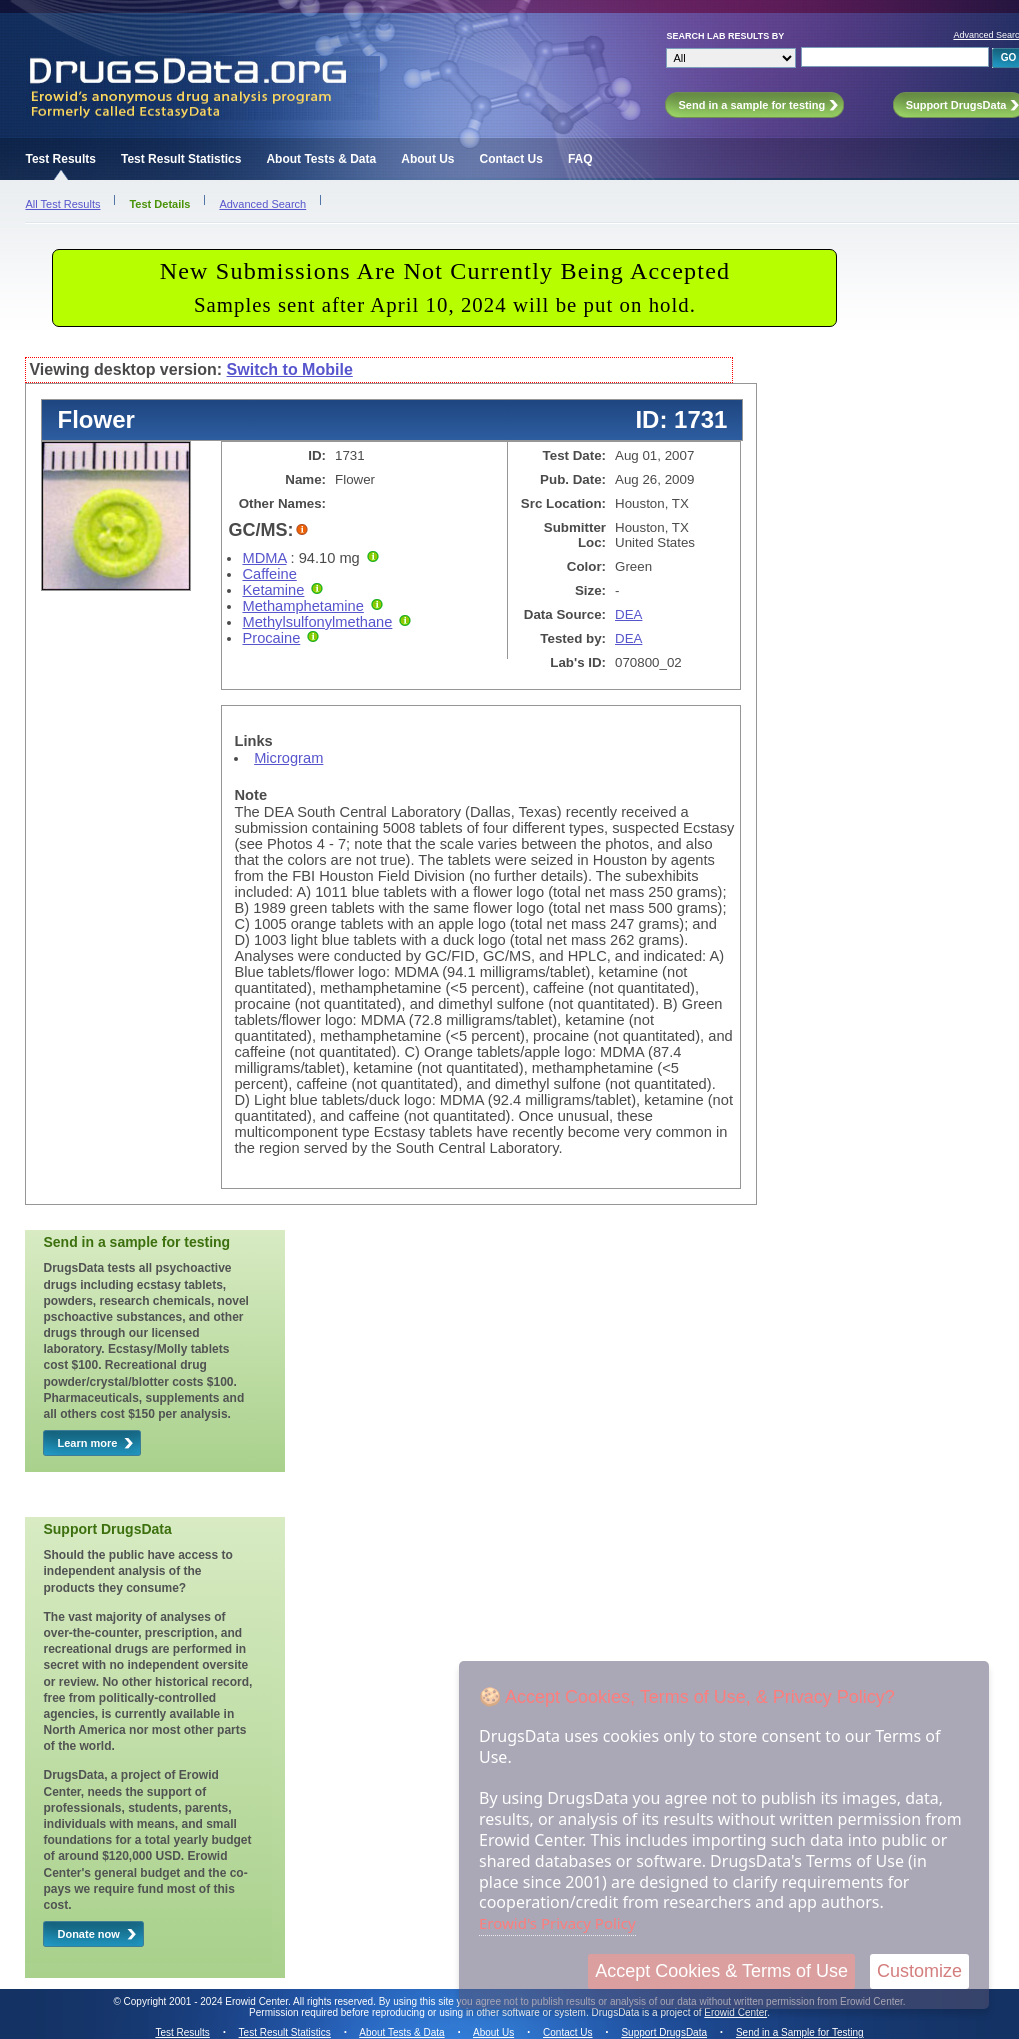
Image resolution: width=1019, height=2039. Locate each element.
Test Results (60, 159)
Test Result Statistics (181, 159)
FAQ (580, 159)
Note (250, 795)
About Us (427, 159)
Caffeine (269, 574)
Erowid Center (735, 2012)
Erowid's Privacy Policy (557, 1923)
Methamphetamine (302, 606)
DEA (628, 614)
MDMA (264, 558)
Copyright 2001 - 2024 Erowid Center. (207, 2001)
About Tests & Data (321, 159)
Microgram (288, 758)
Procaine (271, 638)
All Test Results (62, 204)
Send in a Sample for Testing (800, 2032)
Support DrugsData (664, 2032)
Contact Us (511, 159)
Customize (919, 1971)
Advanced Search (262, 204)
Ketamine (273, 590)
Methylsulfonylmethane (317, 622)
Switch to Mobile (290, 369)
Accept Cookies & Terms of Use (721, 1971)
